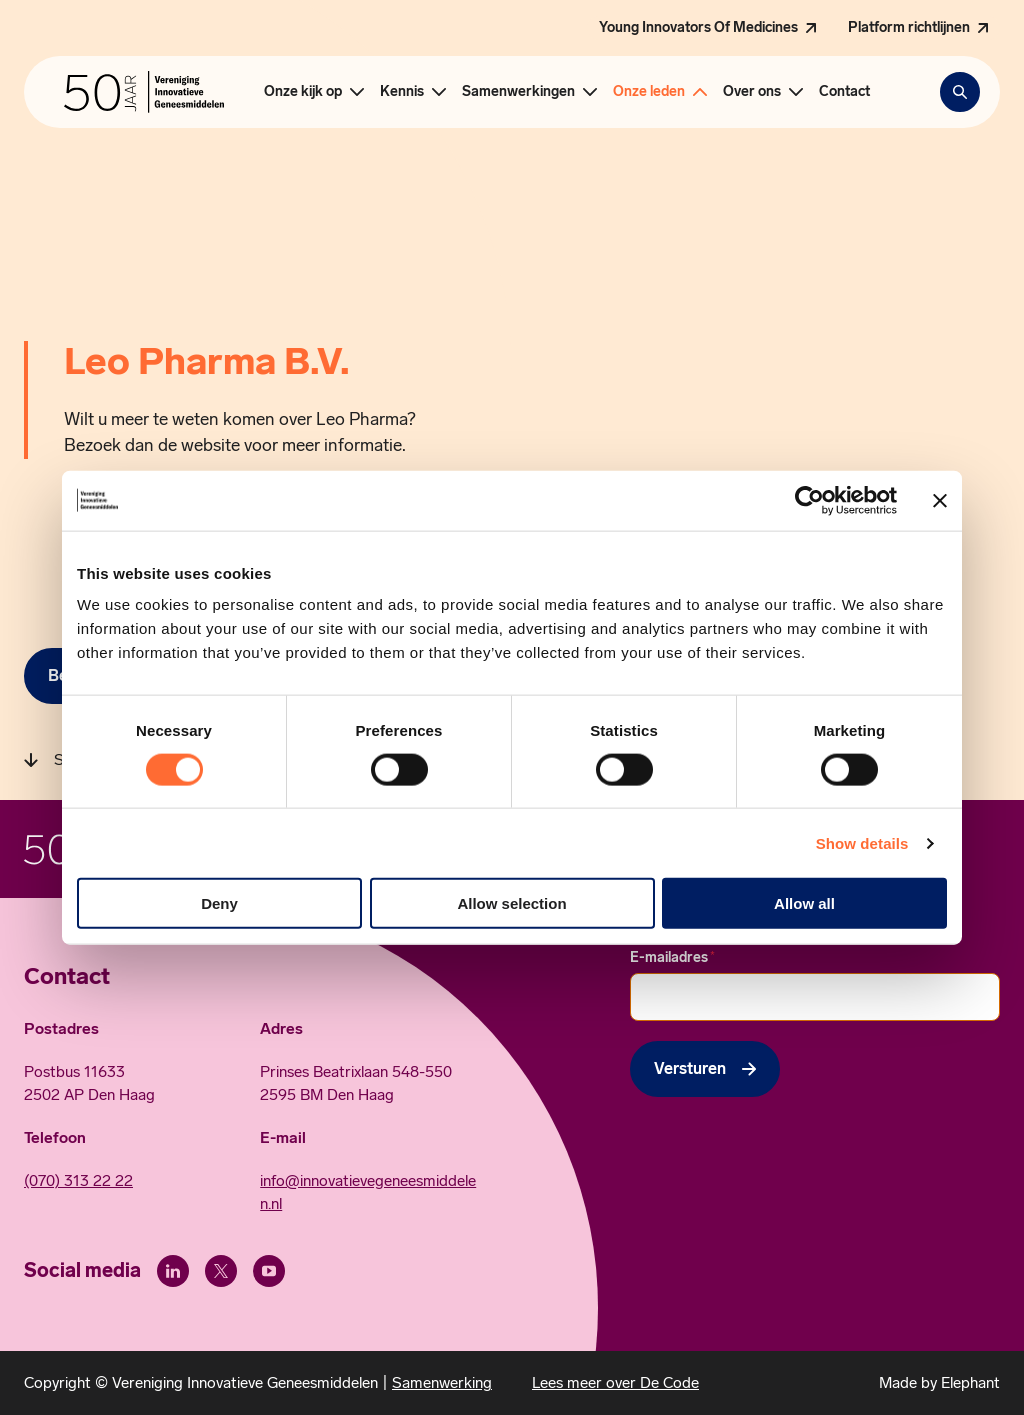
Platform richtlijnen (909, 27)
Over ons (752, 91)
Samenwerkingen (518, 91)
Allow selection (511, 903)
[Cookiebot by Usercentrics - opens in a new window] (809, 500)
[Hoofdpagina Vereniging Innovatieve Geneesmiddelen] (144, 92)
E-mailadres (672, 957)
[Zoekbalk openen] (960, 92)
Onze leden (649, 91)
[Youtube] (269, 1271)
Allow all (804, 903)
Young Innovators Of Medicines (698, 27)
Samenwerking (442, 1382)
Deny (219, 903)
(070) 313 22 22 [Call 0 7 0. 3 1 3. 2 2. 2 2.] (78, 1180)
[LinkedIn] (173, 1271)
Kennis (402, 91)
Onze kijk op (303, 91)
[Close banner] (940, 500)
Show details (862, 842)
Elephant (970, 1382)
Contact (844, 91)
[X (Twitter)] (221, 1271)
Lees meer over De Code (615, 1382)
